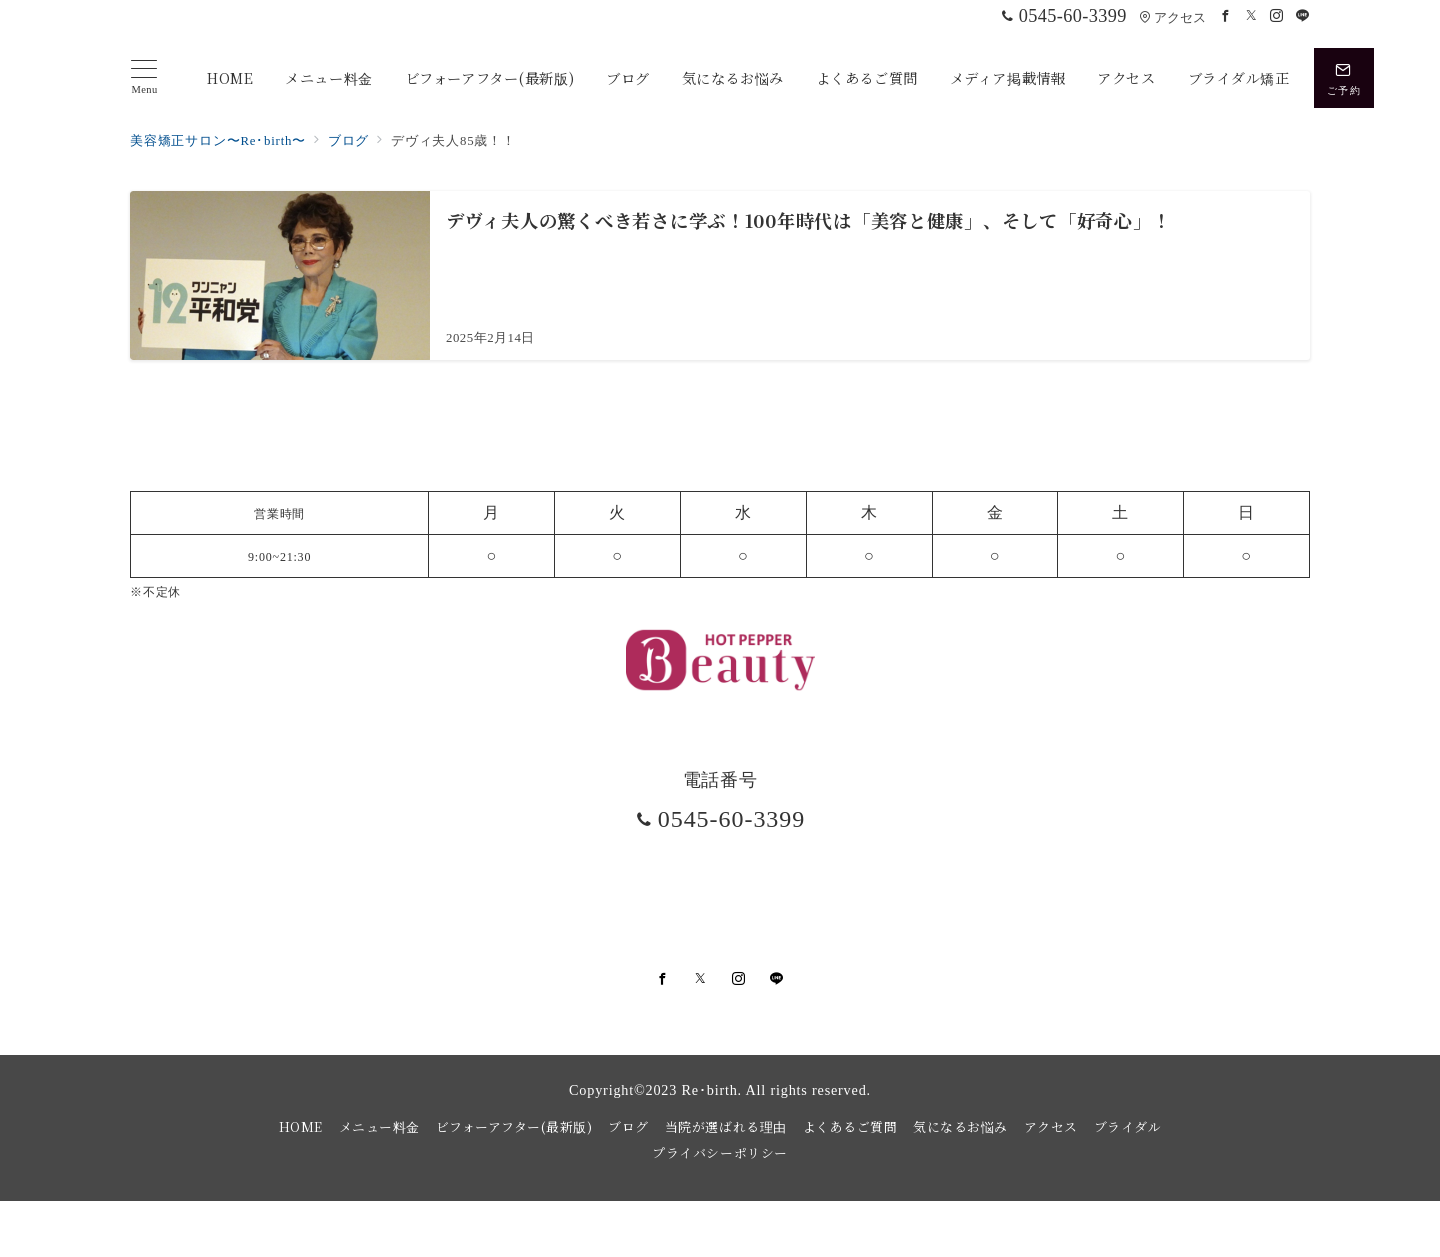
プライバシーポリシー (719, 1152)
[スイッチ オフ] (1344, 78)
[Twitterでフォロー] (1252, 17)
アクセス (1172, 18)
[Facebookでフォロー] (1226, 17)
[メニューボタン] (144, 78)
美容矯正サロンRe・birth (741, 1230)
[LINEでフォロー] (1303, 17)
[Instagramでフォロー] (1277, 17)
